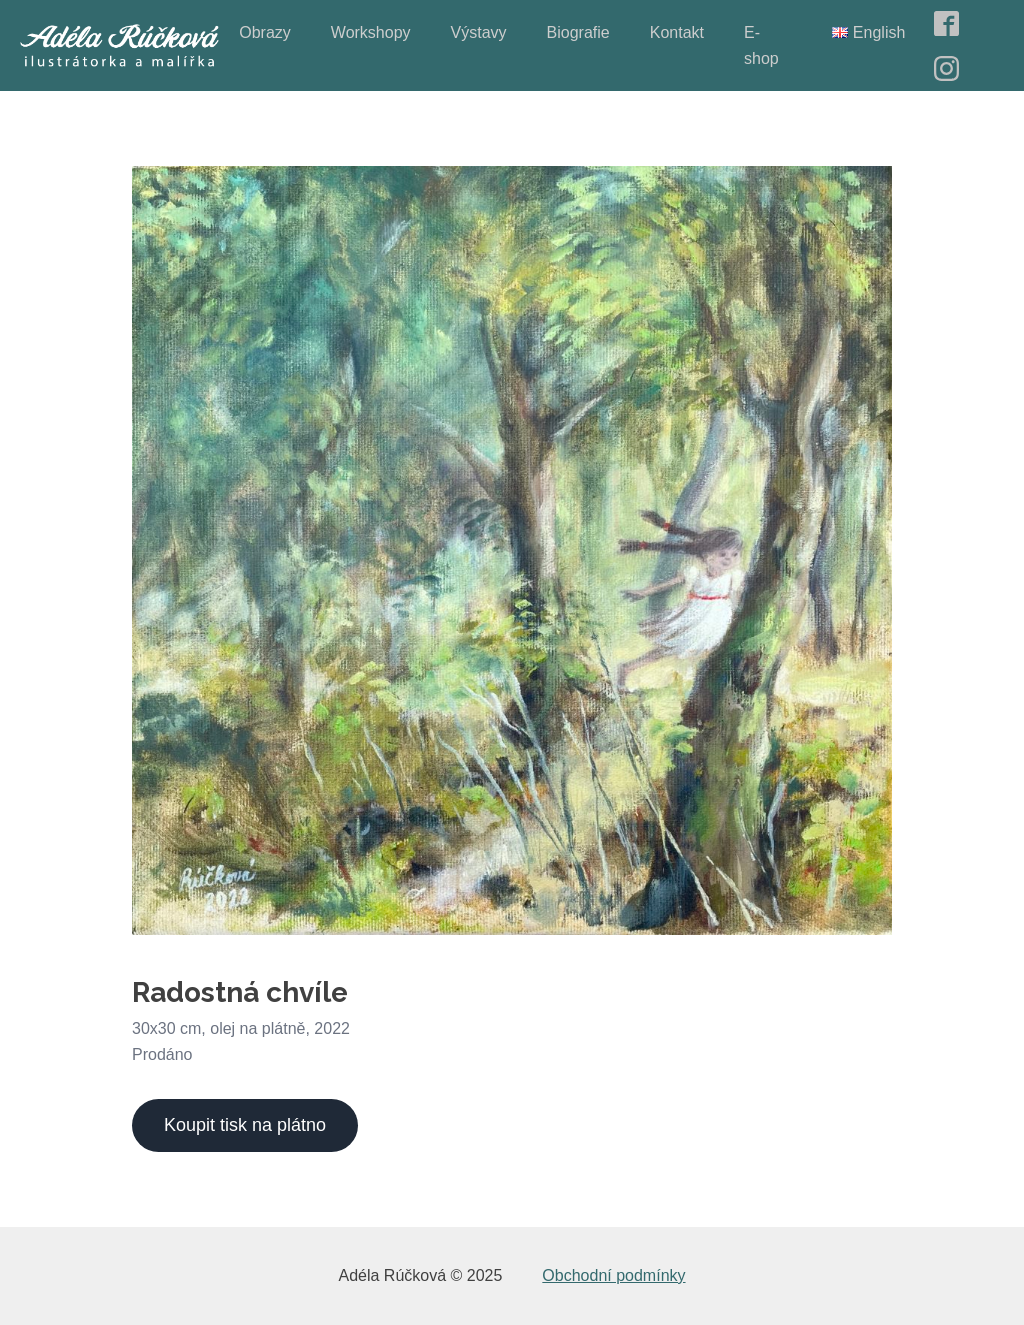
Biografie (578, 32)
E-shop (761, 45)
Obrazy (265, 32)
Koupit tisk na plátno (245, 1125)
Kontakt (677, 32)
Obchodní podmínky (613, 1275)
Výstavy (479, 32)
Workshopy (371, 32)
